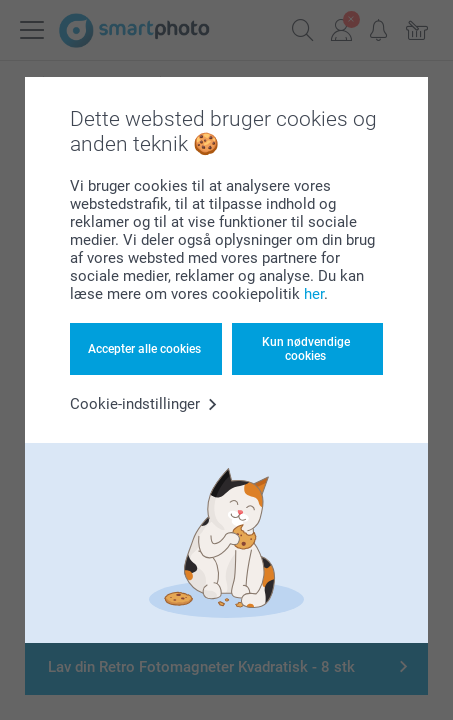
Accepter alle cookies (144, 349)
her (314, 294)
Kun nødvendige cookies (306, 349)
